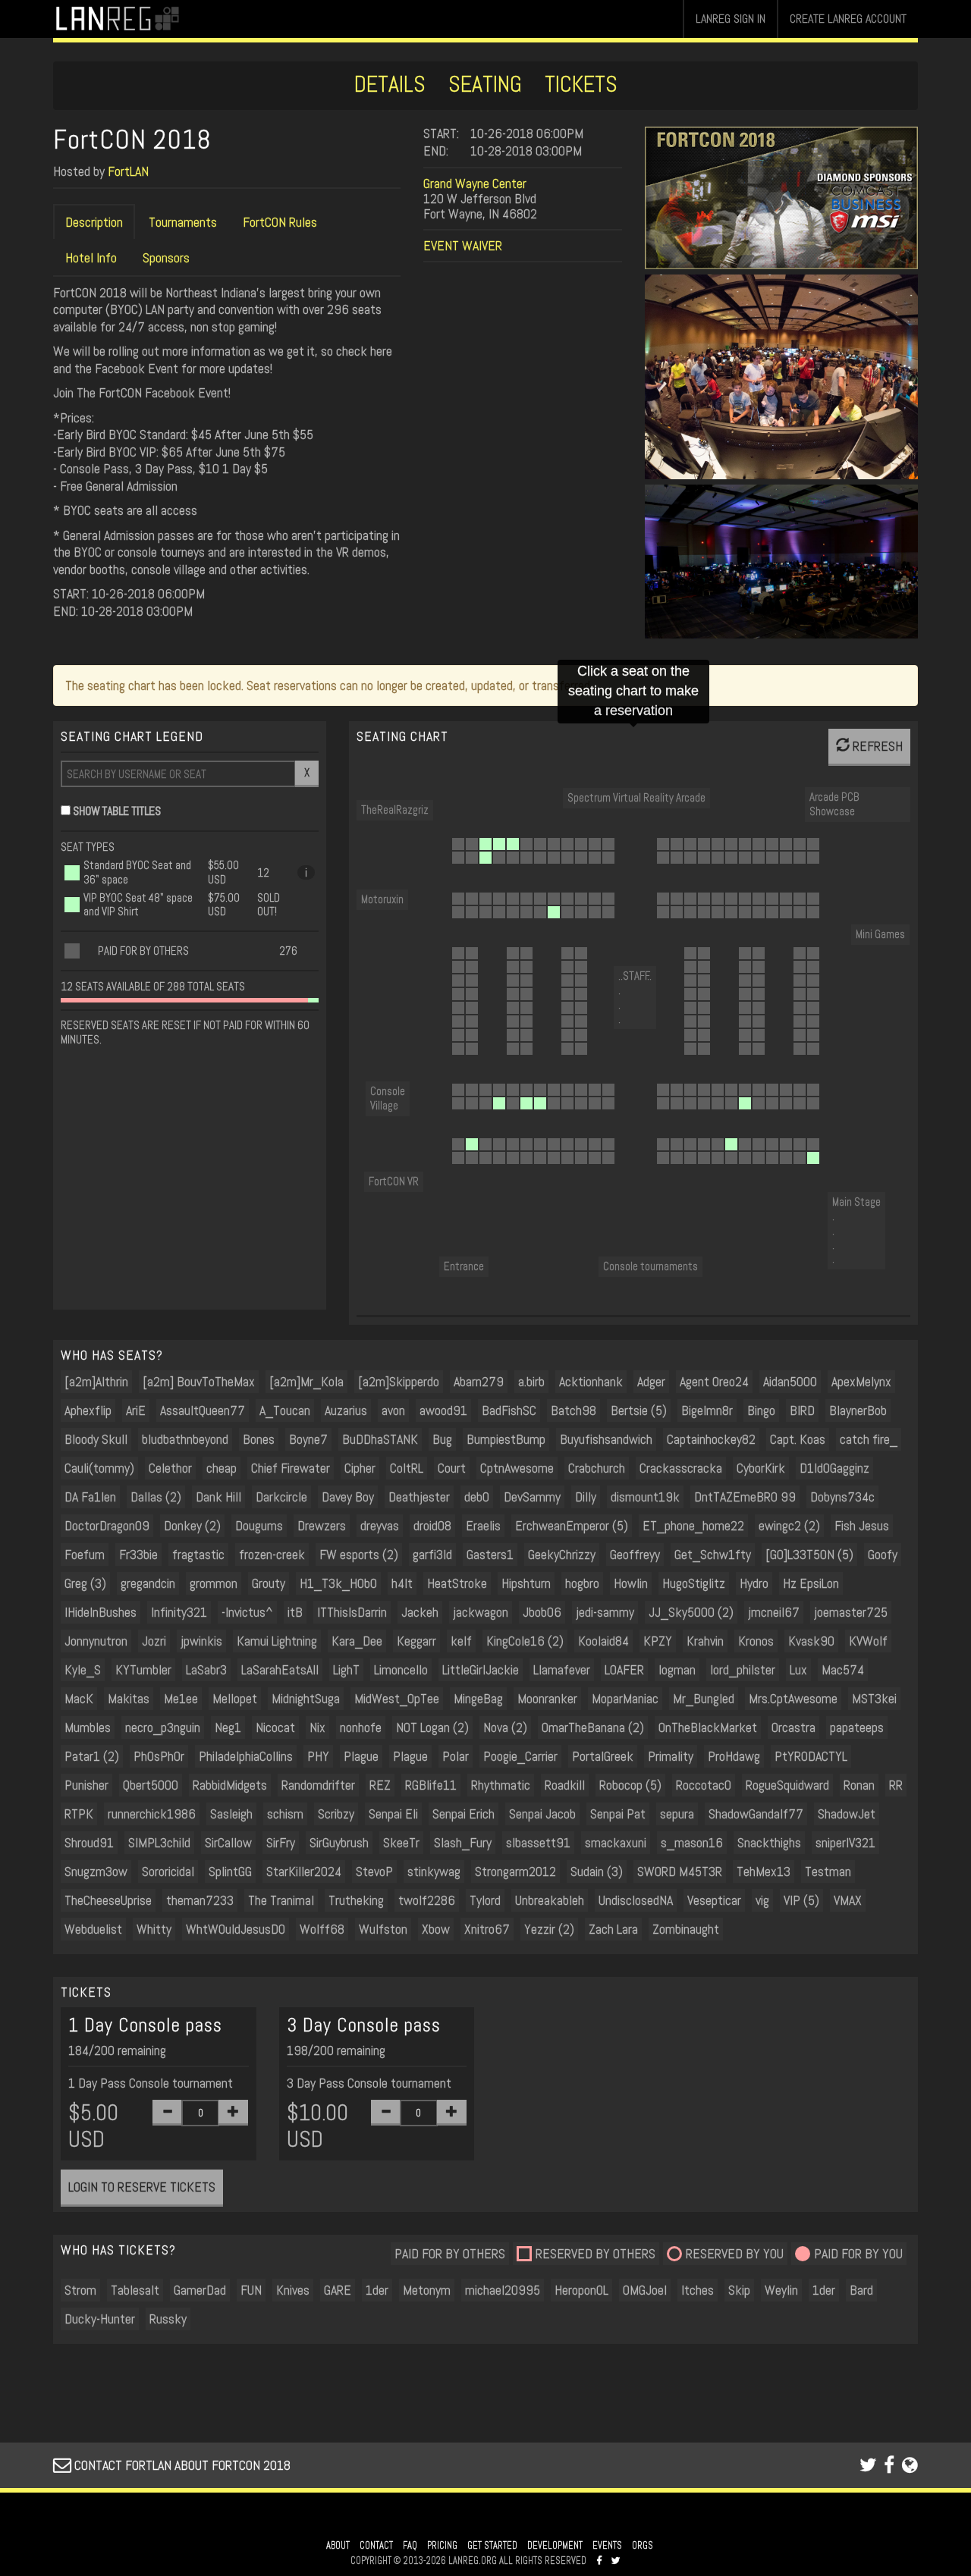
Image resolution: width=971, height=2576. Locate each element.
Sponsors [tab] (166, 257)
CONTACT (376, 2546)
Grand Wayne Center (474, 183)
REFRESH (869, 746)
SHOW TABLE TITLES (117, 811)
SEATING (485, 84)
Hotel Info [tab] (91, 257)
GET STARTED (492, 2546)
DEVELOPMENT (555, 2546)
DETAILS (390, 84)
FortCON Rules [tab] (280, 222)
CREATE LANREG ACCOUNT (848, 19)
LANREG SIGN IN (730, 19)
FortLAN (128, 171)
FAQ (410, 2546)
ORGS (642, 2546)
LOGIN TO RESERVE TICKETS (141, 2186)
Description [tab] (94, 222)
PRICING (442, 2546)
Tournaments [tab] (183, 222)
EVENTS (607, 2546)
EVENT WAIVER (462, 245)
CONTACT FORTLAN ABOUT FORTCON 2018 (172, 2465)
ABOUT (338, 2546)
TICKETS (581, 84)
